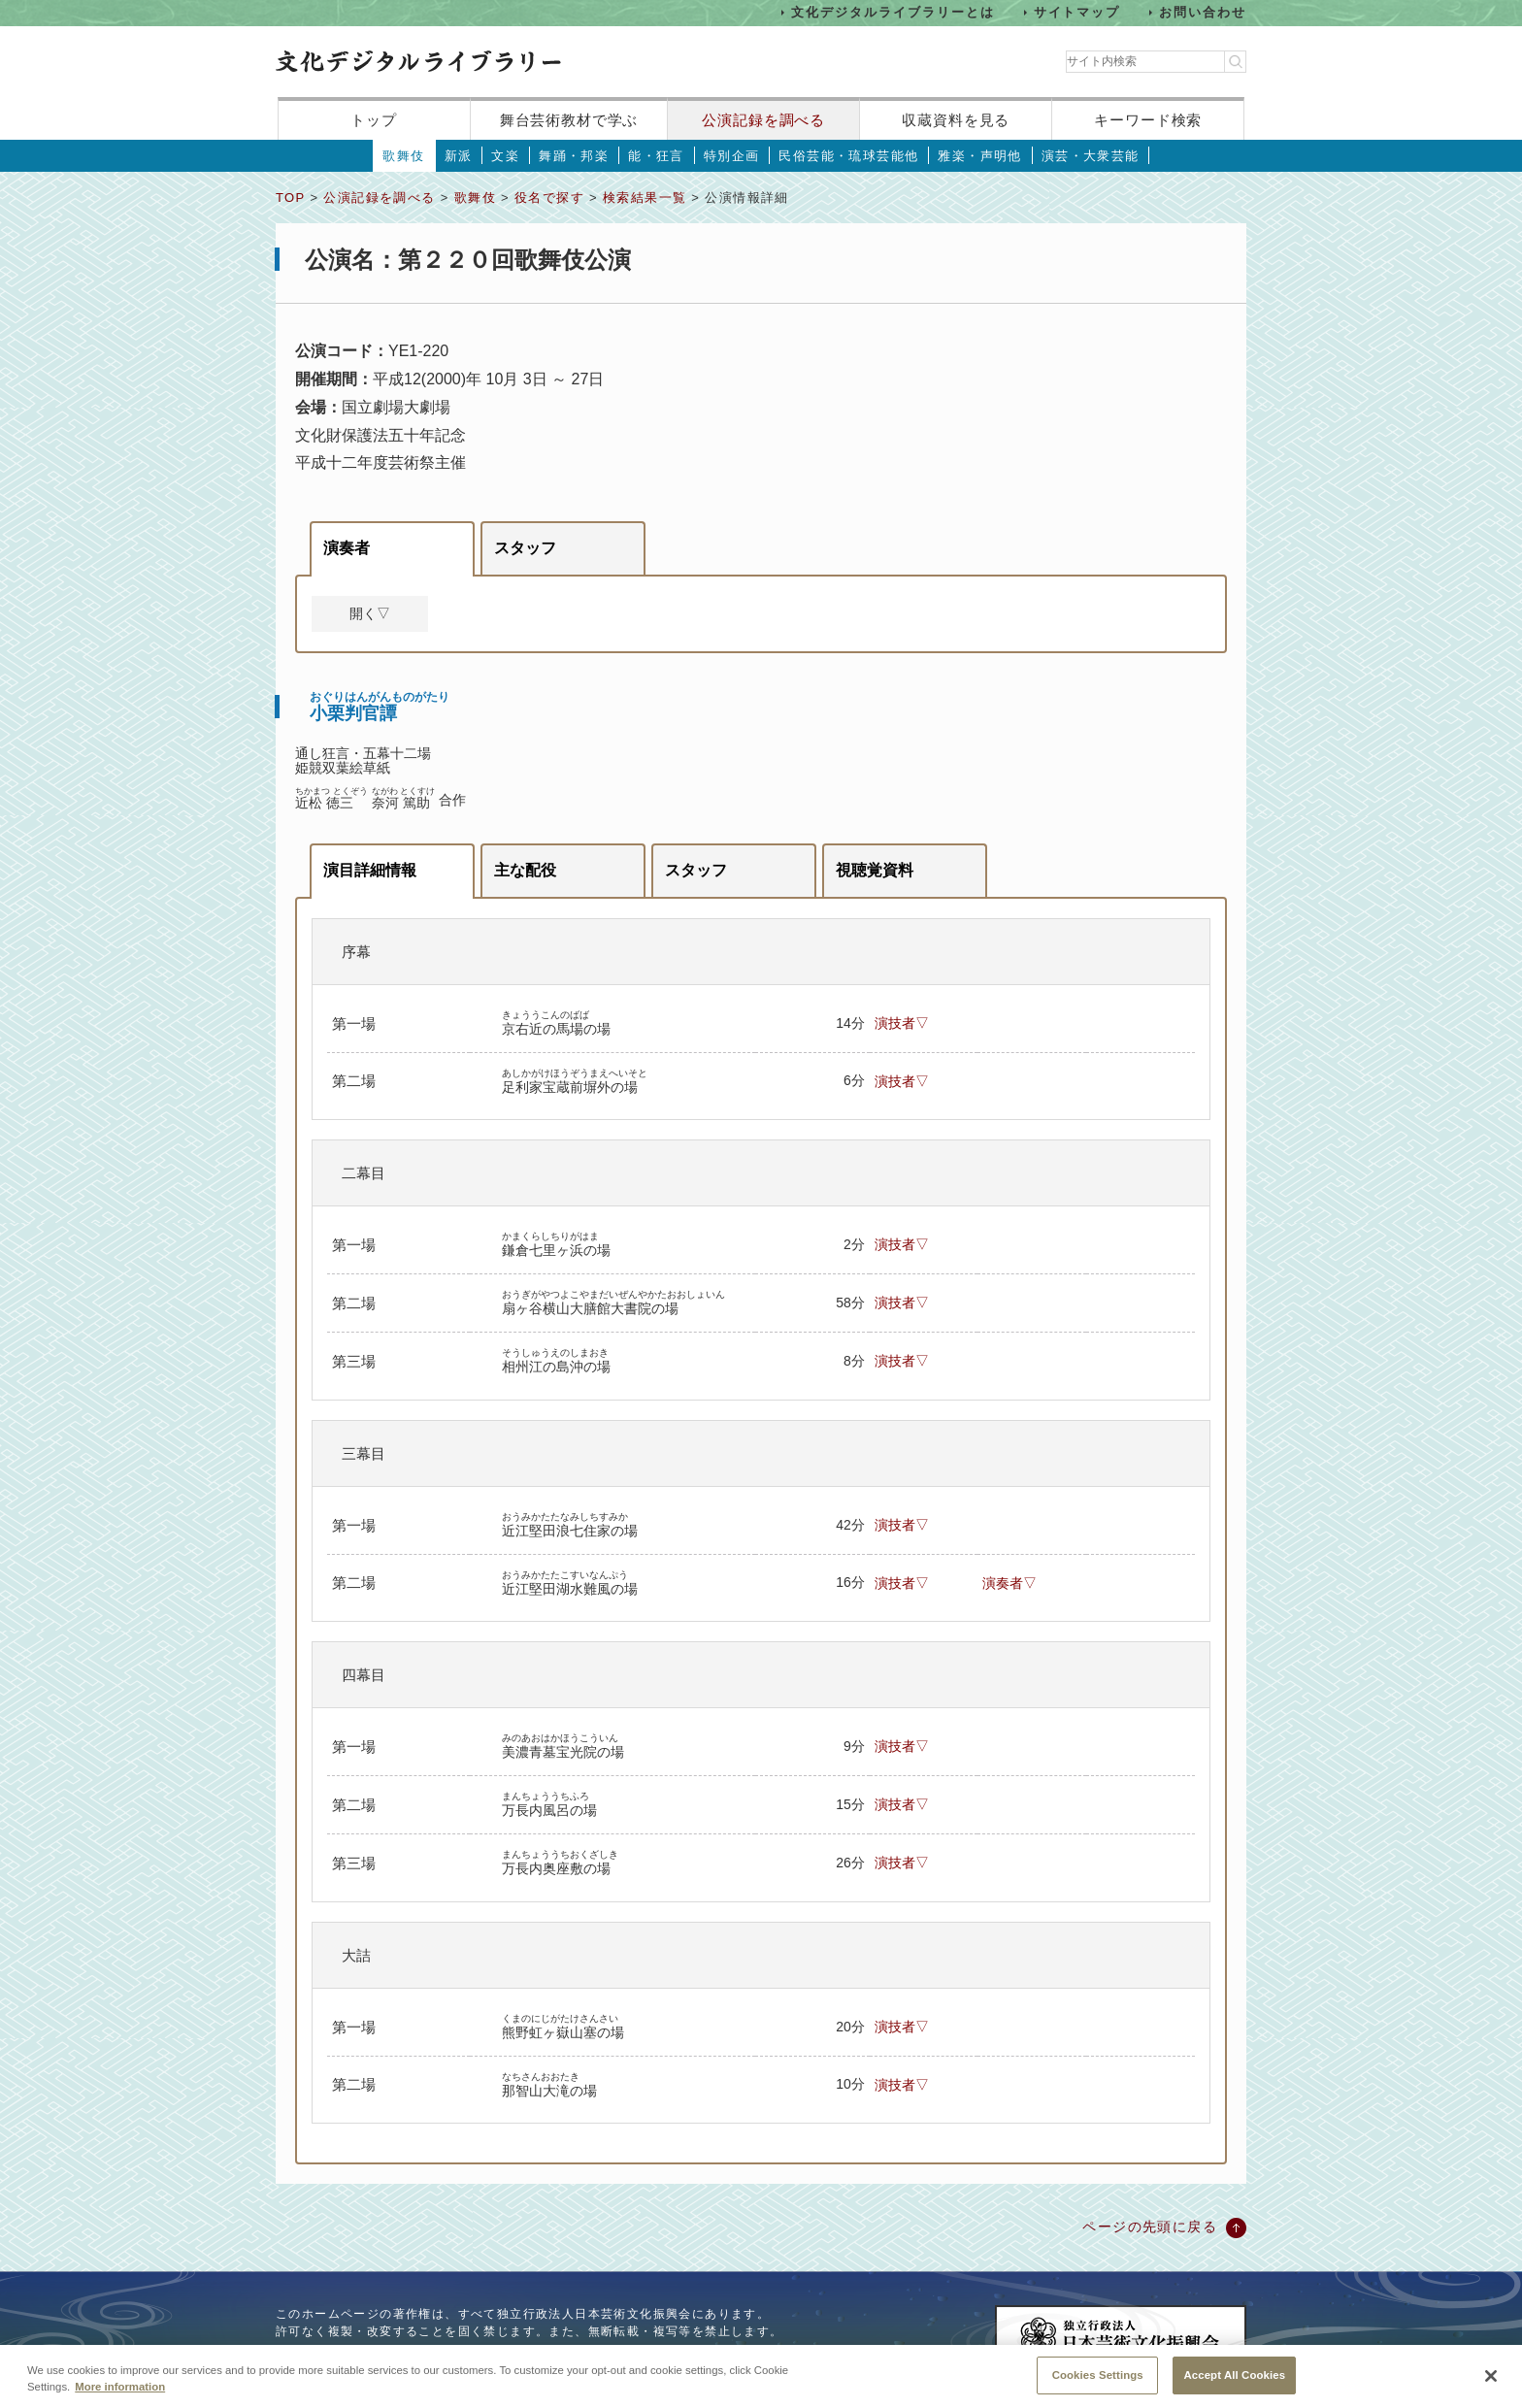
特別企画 (732, 155)
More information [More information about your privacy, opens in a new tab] (120, 2400)
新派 (459, 155)
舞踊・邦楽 (574, 155)
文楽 (505, 155)
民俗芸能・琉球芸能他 (848, 155)
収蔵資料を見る (955, 120)
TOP (290, 197)
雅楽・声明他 (979, 155)
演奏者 (346, 548)
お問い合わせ (1202, 12)
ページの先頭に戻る (1149, 2226)
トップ (373, 120)
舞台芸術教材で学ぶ (569, 120)
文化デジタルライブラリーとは (892, 12)
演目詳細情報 (369, 870)
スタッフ (525, 548)
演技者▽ (902, 1023)
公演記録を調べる (763, 120)
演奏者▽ (1009, 1583)
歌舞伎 (403, 155)
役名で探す (549, 197)
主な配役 (525, 870)
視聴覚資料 (874, 870)
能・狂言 (656, 155)
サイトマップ (1077, 12)
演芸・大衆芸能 (1091, 155)
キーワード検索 (1148, 120)
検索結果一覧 (644, 197)
